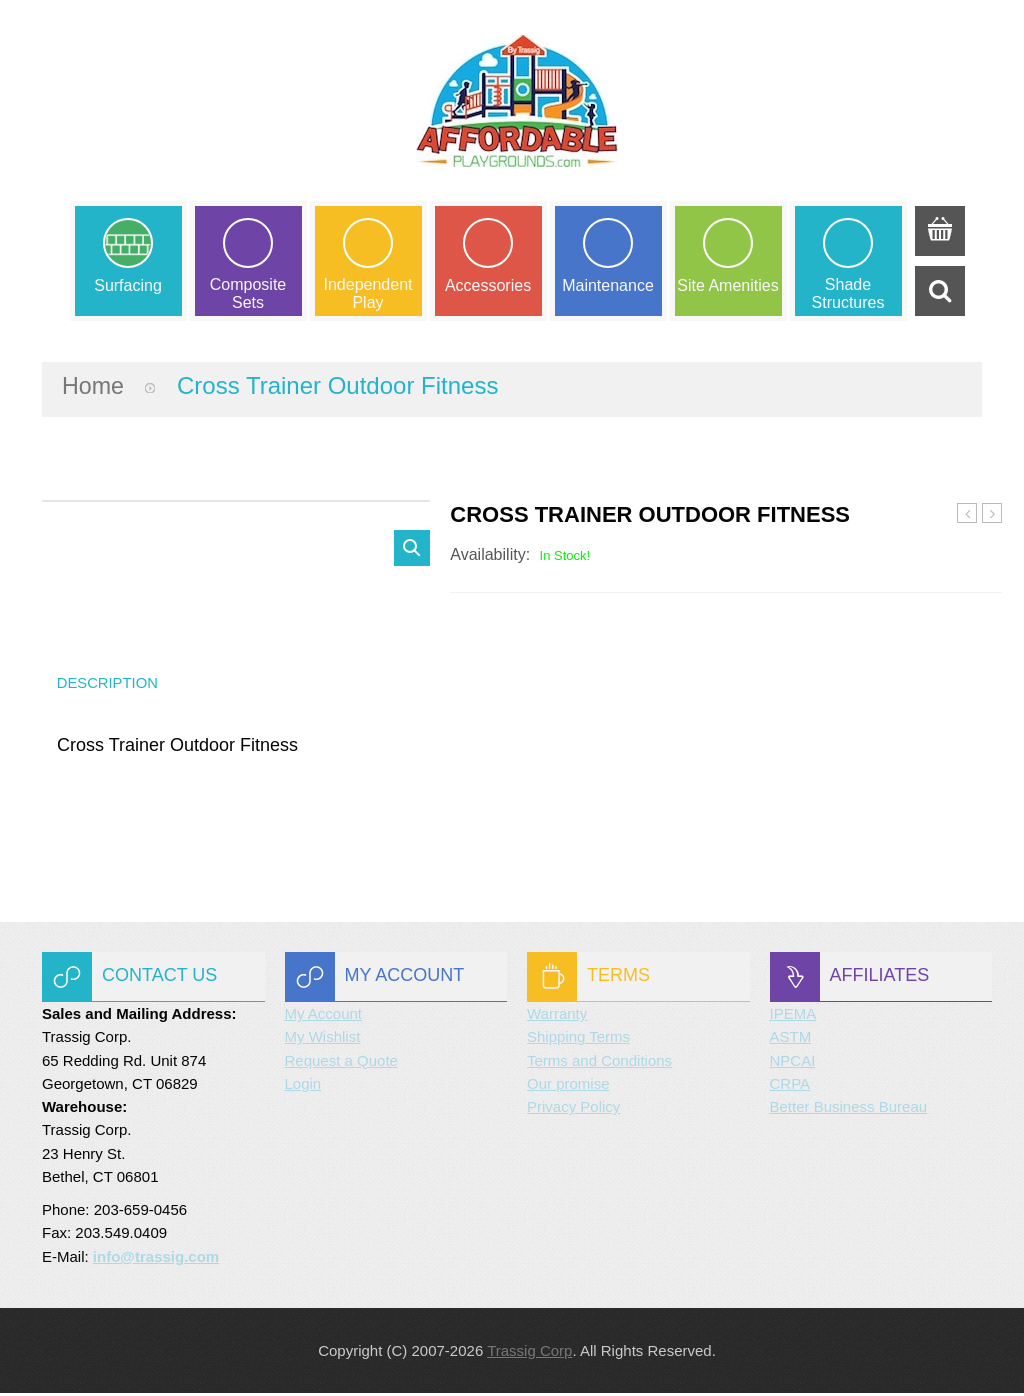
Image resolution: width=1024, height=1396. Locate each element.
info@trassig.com (156, 1259)
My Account (324, 1016)
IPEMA (793, 1016)
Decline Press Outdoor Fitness (992, 516)
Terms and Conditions (599, 1063)
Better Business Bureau (849, 1109)
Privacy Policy (573, 1109)
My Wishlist (323, 1040)
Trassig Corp (529, 1353)
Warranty (557, 1016)
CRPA (790, 1086)
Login (303, 1086)
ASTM (791, 1040)
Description (108, 684)
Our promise (568, 1086)
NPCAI (793, 1063)
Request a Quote (341, 1063)
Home (94, 386)
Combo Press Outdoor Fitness (967, 516)
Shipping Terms (578, 1040)
